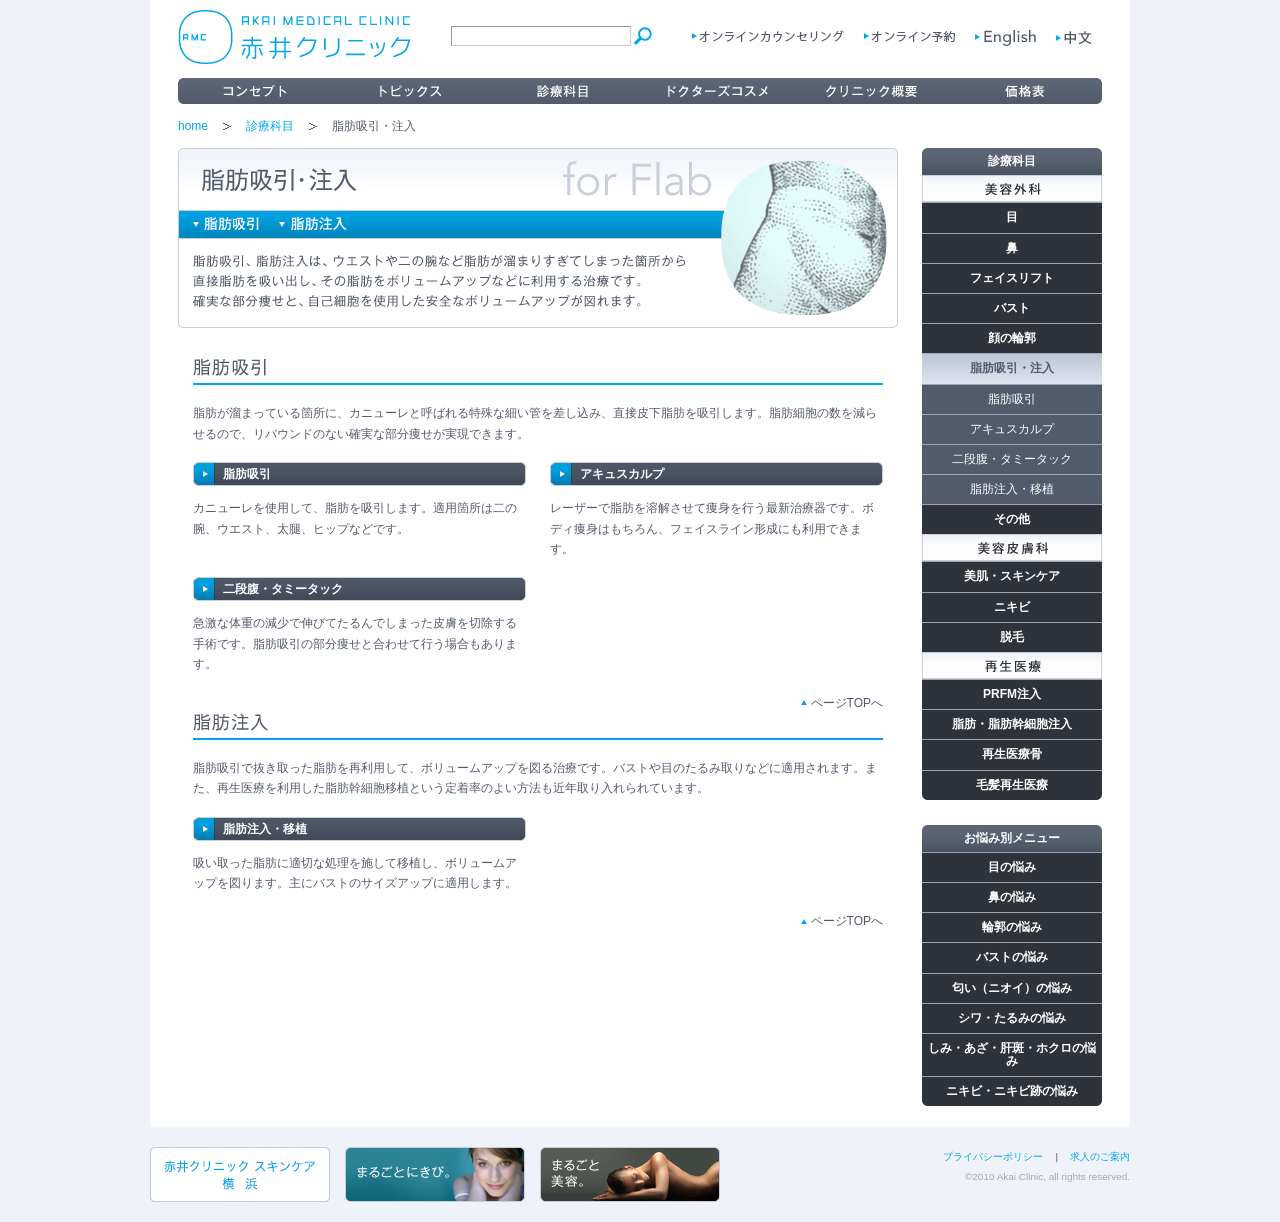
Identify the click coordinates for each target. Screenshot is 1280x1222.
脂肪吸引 (247, 474)
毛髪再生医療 (1012, 785)
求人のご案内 (1100, 1156)
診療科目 (270, 126)
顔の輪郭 (1012, 338)
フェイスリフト (1012, 278)
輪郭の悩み (1012, 927)
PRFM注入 (1012, 694)
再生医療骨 (1012, 754)
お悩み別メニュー (1012, 838)
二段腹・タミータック (283, 589)
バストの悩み (1012, 957)
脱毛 (1012, 637)
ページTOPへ (847, 703)
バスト (1012, 308)
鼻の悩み (1012, 897)
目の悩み (1012, 867)
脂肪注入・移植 (265, 829)
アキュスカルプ (622, 474)
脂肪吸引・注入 (1012, 368)
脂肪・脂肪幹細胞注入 (1012, 724)
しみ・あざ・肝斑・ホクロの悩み (1012, 1054)
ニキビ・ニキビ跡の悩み (1012, 1091)
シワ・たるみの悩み (1012, 1018)
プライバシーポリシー (993, 1156)
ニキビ (1012, 607)
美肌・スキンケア (1012, 576)
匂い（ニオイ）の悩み (1012, 988)
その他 (1012, 519)
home (193, 126)
